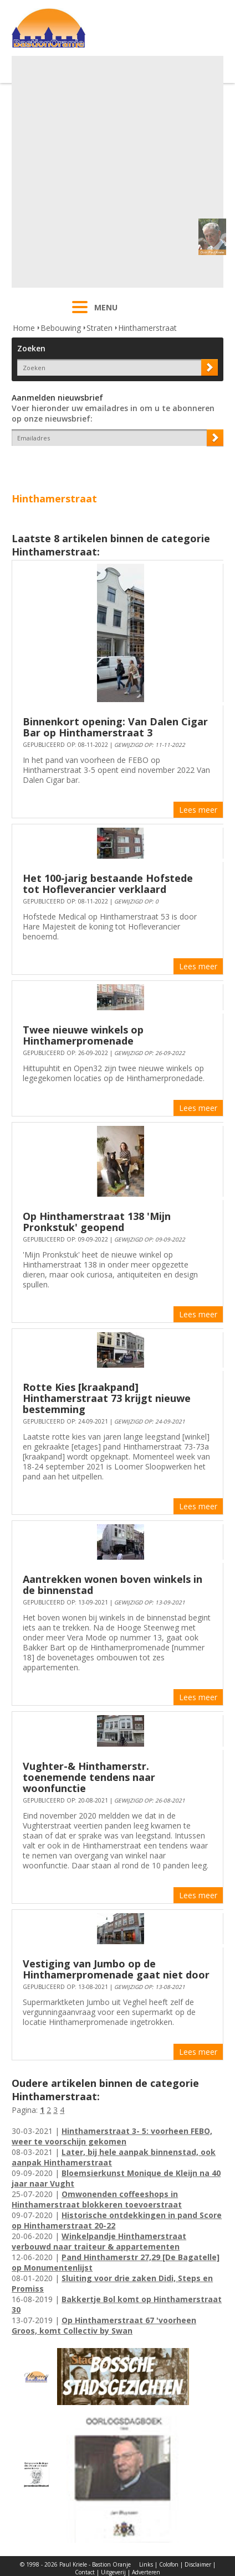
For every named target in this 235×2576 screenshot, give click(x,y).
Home (24, 328)
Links (146, 2564)
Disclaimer (198, 2564)
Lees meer (198, 809)
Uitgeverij (113, 2572)
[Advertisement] (116, 172)
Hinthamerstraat (147, 328)
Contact (85, 2572)
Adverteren (146, 2572)
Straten (99, 328)
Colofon (168, 2564)
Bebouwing (60, 328)
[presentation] (76, 465)
